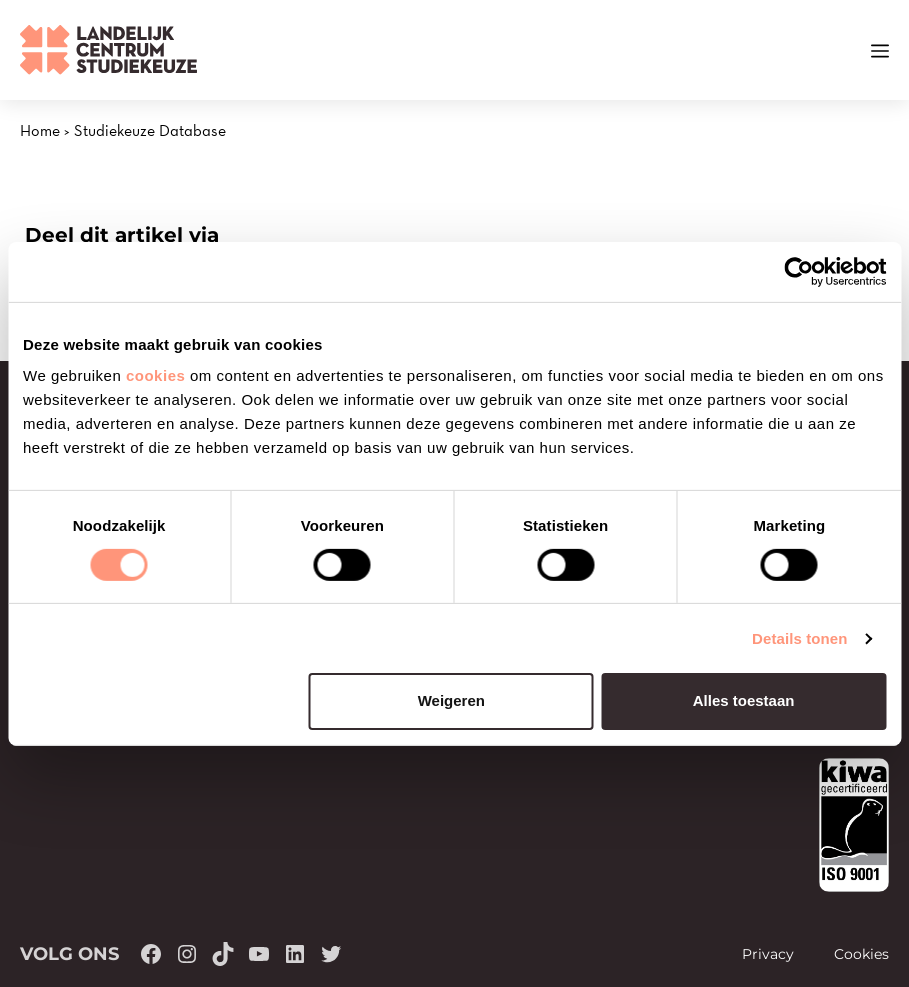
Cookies (861, 954)
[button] (843, 50)
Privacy (768, 954)
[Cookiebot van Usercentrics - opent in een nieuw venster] (798, 271)
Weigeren (451, 700)
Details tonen (799, 638)
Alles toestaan (744, 700)
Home (40, 130)
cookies (155, 375)
